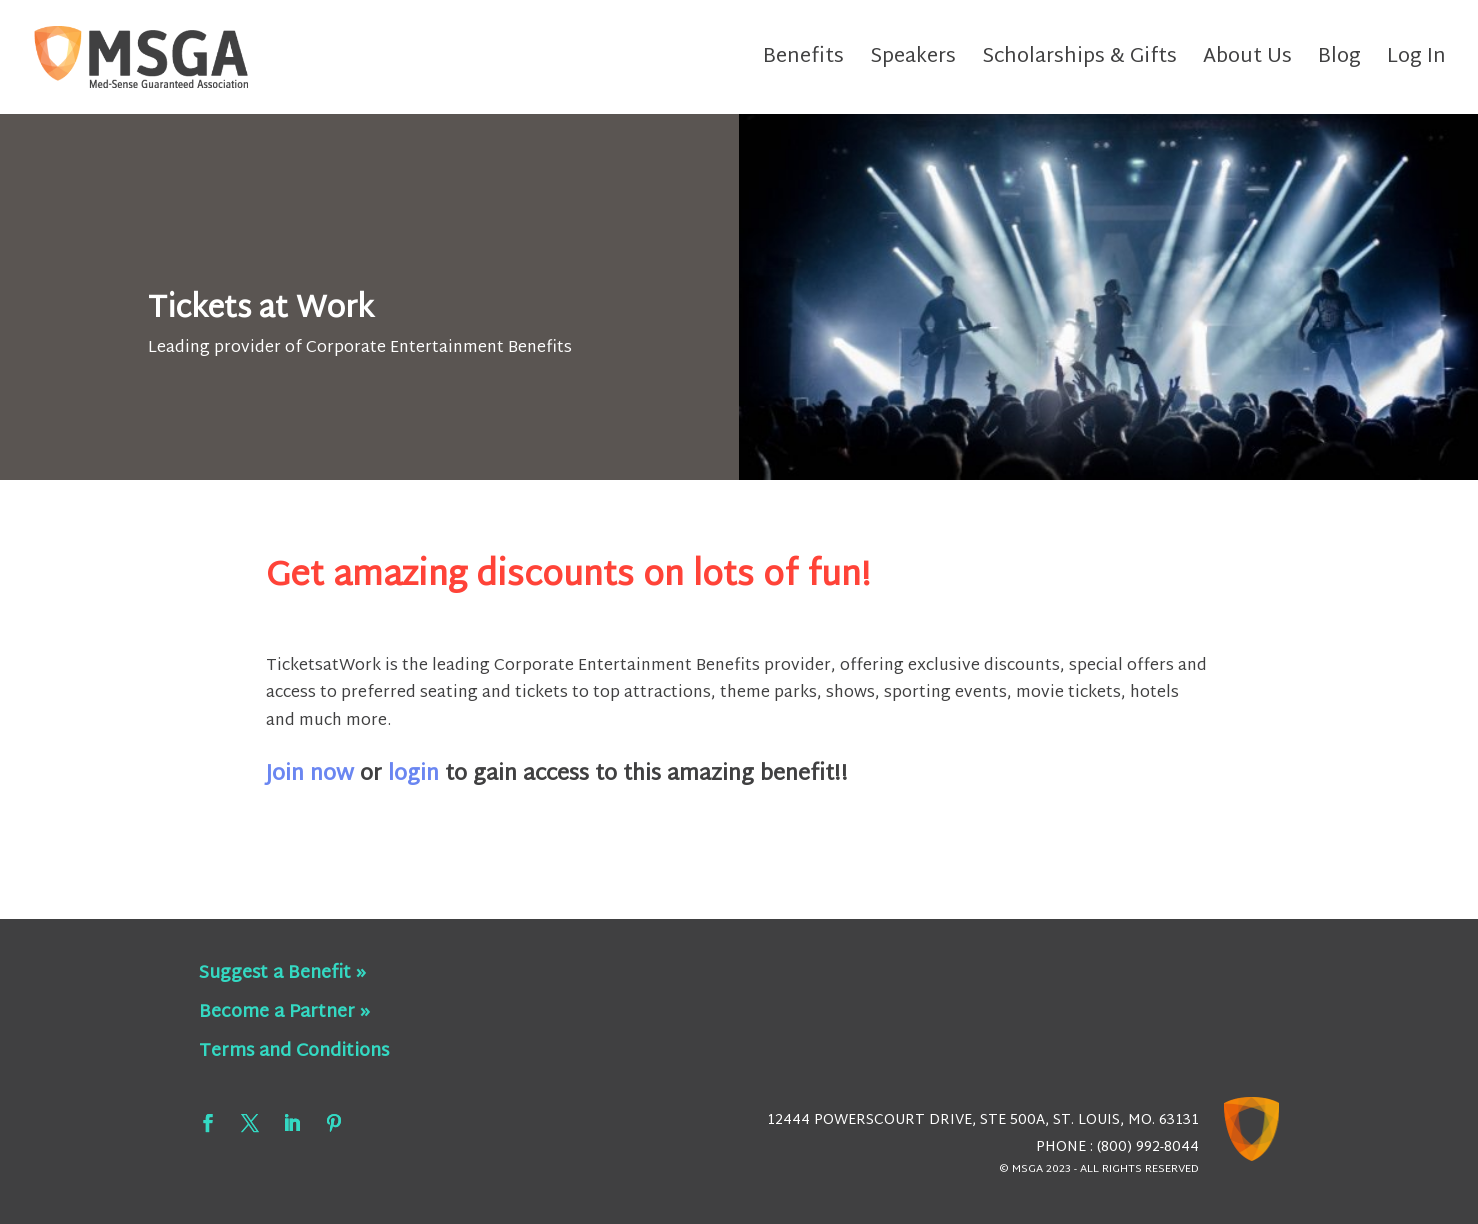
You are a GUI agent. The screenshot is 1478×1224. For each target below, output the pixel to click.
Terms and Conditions (294, 1051)
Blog (1339, 62)
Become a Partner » (284, 1012)
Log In (1416, 62)
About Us (1247, 62)
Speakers (913, 62)
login (413, 775)
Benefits (803, 62)
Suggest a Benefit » (282, 973)
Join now (310, 775)
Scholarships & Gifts (1079, 62)
